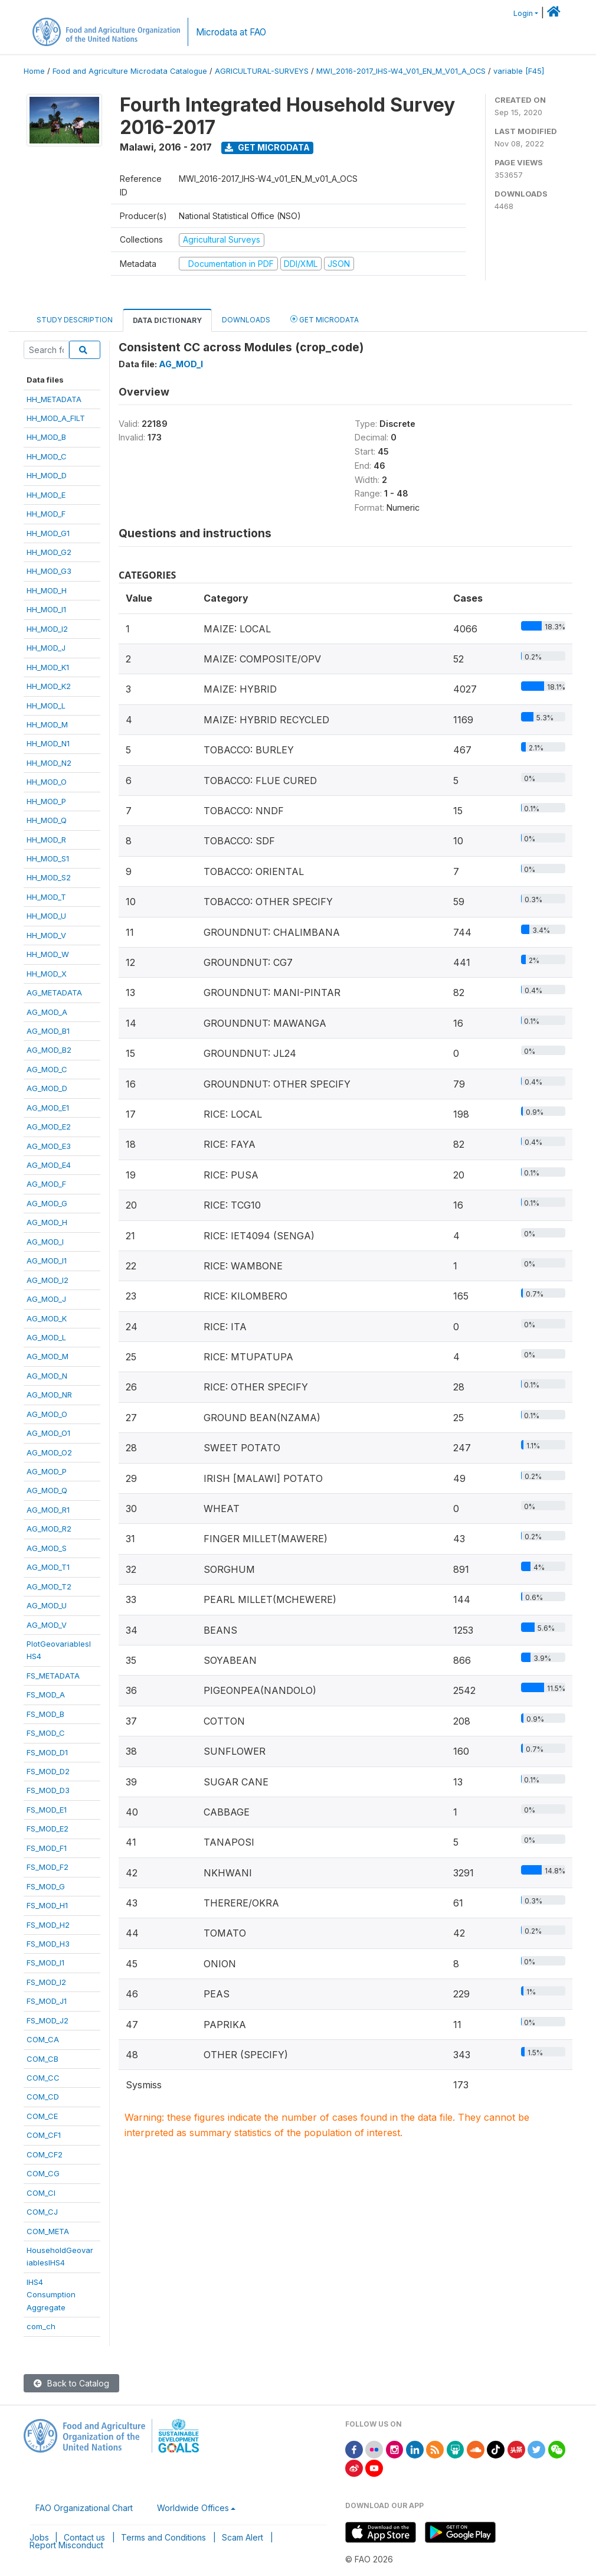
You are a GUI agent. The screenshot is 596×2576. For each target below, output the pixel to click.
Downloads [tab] (246, 319)
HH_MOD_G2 (49, 552)
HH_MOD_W (48, 954)
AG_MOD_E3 (49, 1146)
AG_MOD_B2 (49, 1049)
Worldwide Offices (193, 2508)
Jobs (39, 2537)
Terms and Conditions (163, 2537)
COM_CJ (42, 2211)
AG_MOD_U (47, 1605)
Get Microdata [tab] (324, 319)
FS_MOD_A (46, 1694)
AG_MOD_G (47, 1203)
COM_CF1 (44, 2135)
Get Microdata (267, 147)
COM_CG (43, 2173)
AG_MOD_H (47, 1222)
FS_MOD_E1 (47, 1809)
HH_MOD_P (46, 801)
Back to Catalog (71, 2383)
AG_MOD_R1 (48, 1509)
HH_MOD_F (46, 513)
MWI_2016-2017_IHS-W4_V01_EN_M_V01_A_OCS (401, 71)
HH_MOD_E (46, 494)
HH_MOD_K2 (49, 686)
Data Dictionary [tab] (167, 320)
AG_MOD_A (47, 1012)
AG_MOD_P (47, 1471)
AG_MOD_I (45, 1241)
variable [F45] (518, 71)
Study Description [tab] (75, 319)
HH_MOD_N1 (48, 743)
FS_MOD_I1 (45, 1962)
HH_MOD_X (47, 973)
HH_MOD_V (46, 935)
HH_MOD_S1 (48, 858)
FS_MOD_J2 (47, 2020)
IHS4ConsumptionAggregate (51, 2294)
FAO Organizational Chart (84, 2508)
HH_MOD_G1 (48, 533)
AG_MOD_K (47, 1318)
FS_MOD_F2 (47, 1867)
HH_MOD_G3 (49, 571)
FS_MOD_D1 (47, 1752)
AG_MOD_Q (47, 1490)
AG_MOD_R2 (49, 1528)
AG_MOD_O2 (49, 1452)
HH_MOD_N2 (49, 763)
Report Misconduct (66, 2545)
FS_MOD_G (46, 1886)
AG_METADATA (54, 992)
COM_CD (43, 2096)
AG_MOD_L (46, 1337)
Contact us (84, 2537)
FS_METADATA (53, 1675)
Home (34, 71)
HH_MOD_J (46, 647)
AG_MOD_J (46, 1299)
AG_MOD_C (47, 1069)
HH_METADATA (54, 399)
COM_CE (42, 2116)
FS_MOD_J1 (47, 2001)
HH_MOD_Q (47, 820)
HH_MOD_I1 (46, 609)
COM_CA (43, 2039)
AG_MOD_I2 (47, 1280)
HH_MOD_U (46, 915)
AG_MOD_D (47, 1088)
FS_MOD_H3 (48, 1943)
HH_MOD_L (46, 705)
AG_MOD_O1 (48, 1433)
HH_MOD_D (47, 475)
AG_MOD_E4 (49, 1165)
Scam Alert (242, 2537)
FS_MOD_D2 (48, 1771)
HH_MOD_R (46, 839)
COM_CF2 (45, 2154)
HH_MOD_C (47, 456)
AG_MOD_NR (49, 1394)
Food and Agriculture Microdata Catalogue (130, 71)
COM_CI (41, 2193)
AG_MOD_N (47, 1375)
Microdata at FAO (231, 32)
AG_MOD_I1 (47, 1260)
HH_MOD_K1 (48, 667)
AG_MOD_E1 (48, 1107)
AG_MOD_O (47, 1414)
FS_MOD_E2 (47, 1828)
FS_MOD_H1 (47, 1905)
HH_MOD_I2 (47, 629)
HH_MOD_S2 (49, 877)
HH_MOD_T (46, 897)
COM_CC (43, 2077)
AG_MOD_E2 (49, 1126)
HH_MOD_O (47, 781)
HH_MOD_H (47, 590)
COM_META (48, 2231)
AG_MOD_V (47, 1625)
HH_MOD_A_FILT (56, 418)
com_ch (41, 2326)
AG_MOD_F (46, 1184)
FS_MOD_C (46, 1733)
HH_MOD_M (47, 724)
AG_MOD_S (47, 1548)
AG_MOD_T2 (49, 1586)
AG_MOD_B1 (48, 1031)
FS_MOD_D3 (48, 1790)
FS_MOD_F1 (47, 1848)
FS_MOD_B (45, 1714)
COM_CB (42, 2059)
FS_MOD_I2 (46, 1982)
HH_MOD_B (46, 437)
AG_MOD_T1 (48, 1567)
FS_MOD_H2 (48, 1924)
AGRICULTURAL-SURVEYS (262, 71)
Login (523, 13)
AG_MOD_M (47, 1356)
